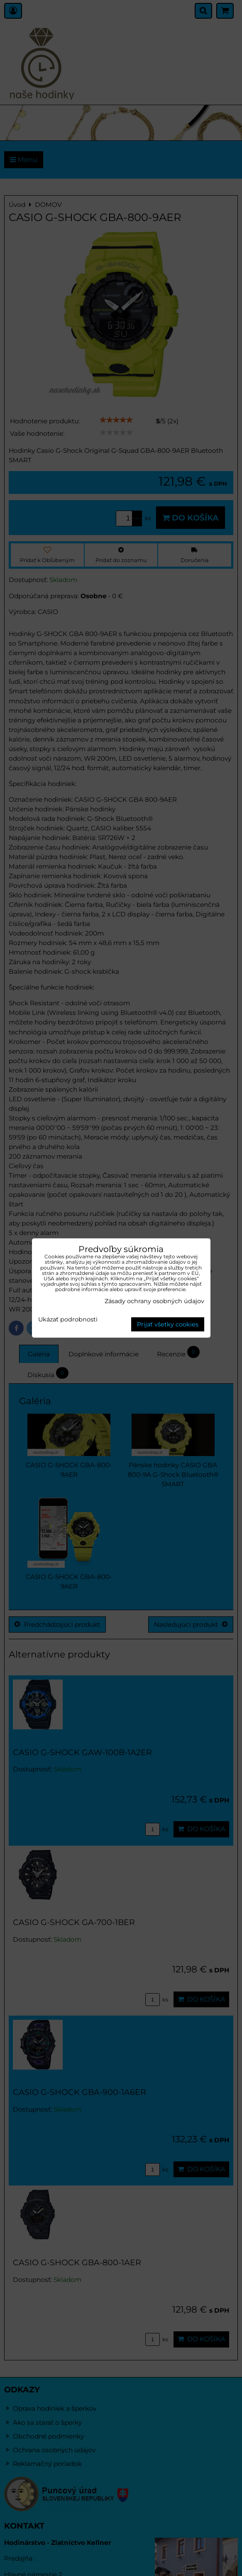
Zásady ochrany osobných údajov (154, 1301)
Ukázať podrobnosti (68, 1319)
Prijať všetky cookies (167, 1324)
